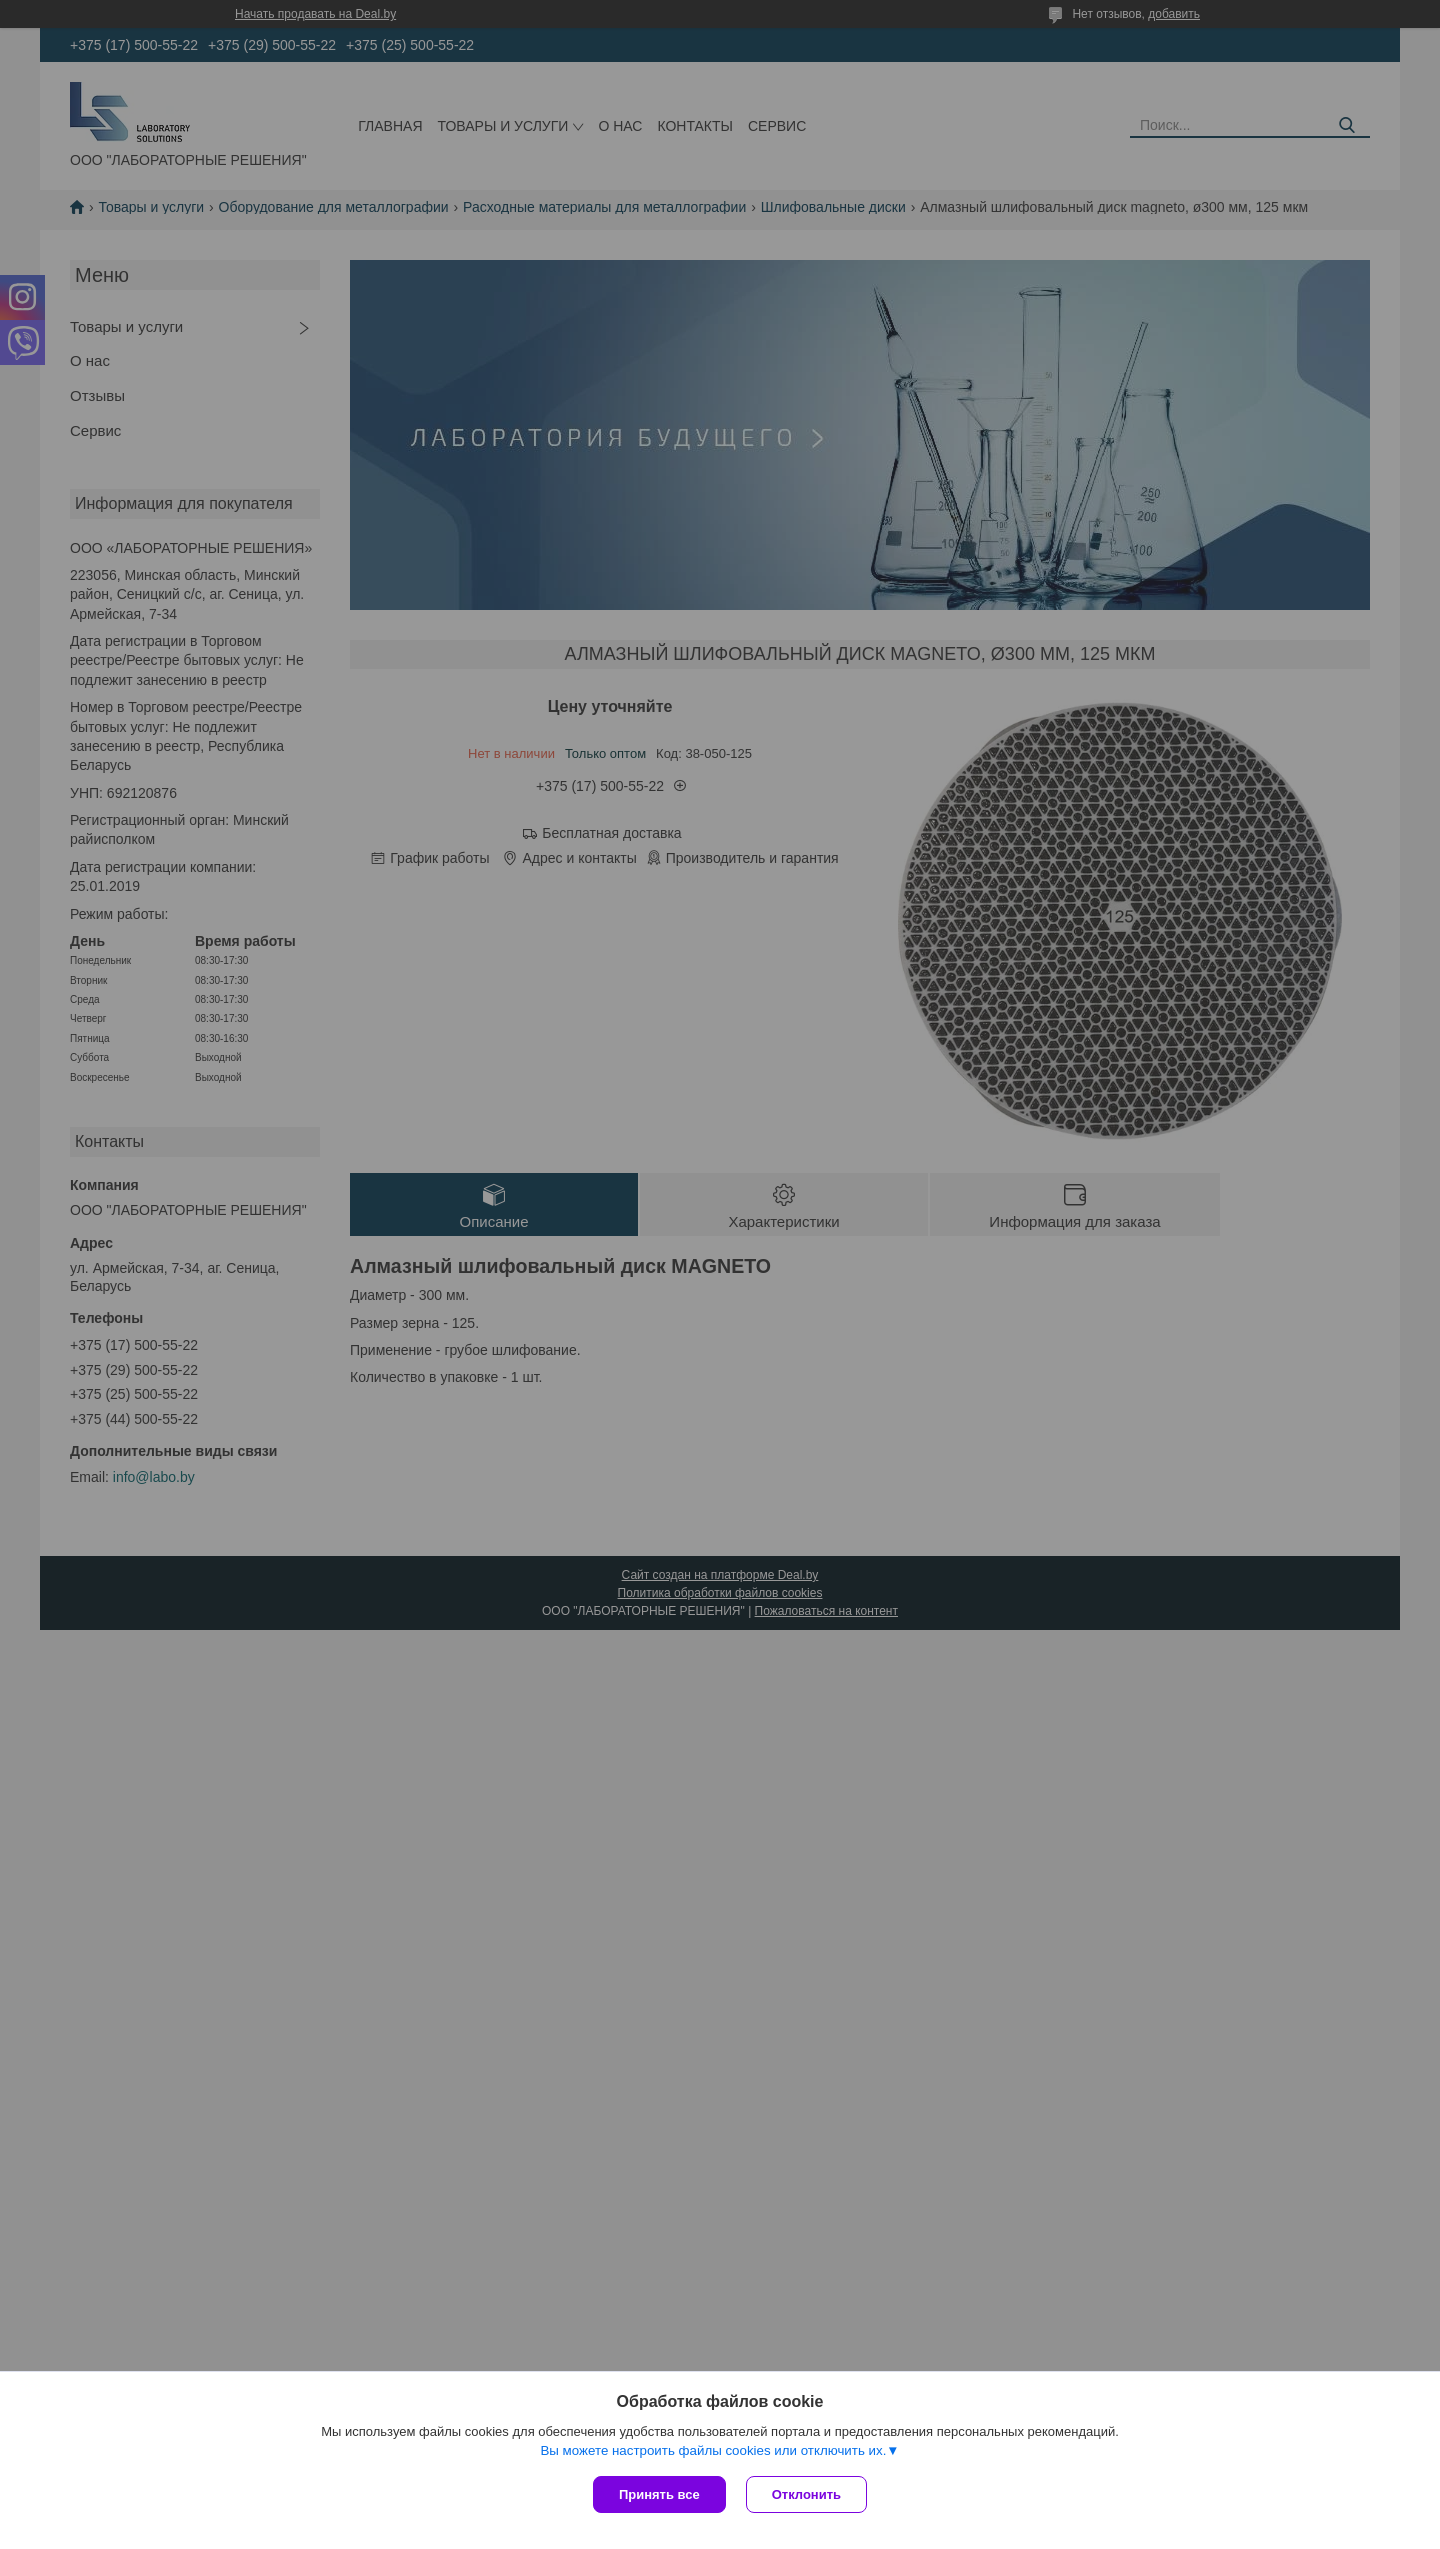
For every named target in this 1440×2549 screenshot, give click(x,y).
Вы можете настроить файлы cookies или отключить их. (713, 2450)
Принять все (659, 2494)
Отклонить (806, 2494)
